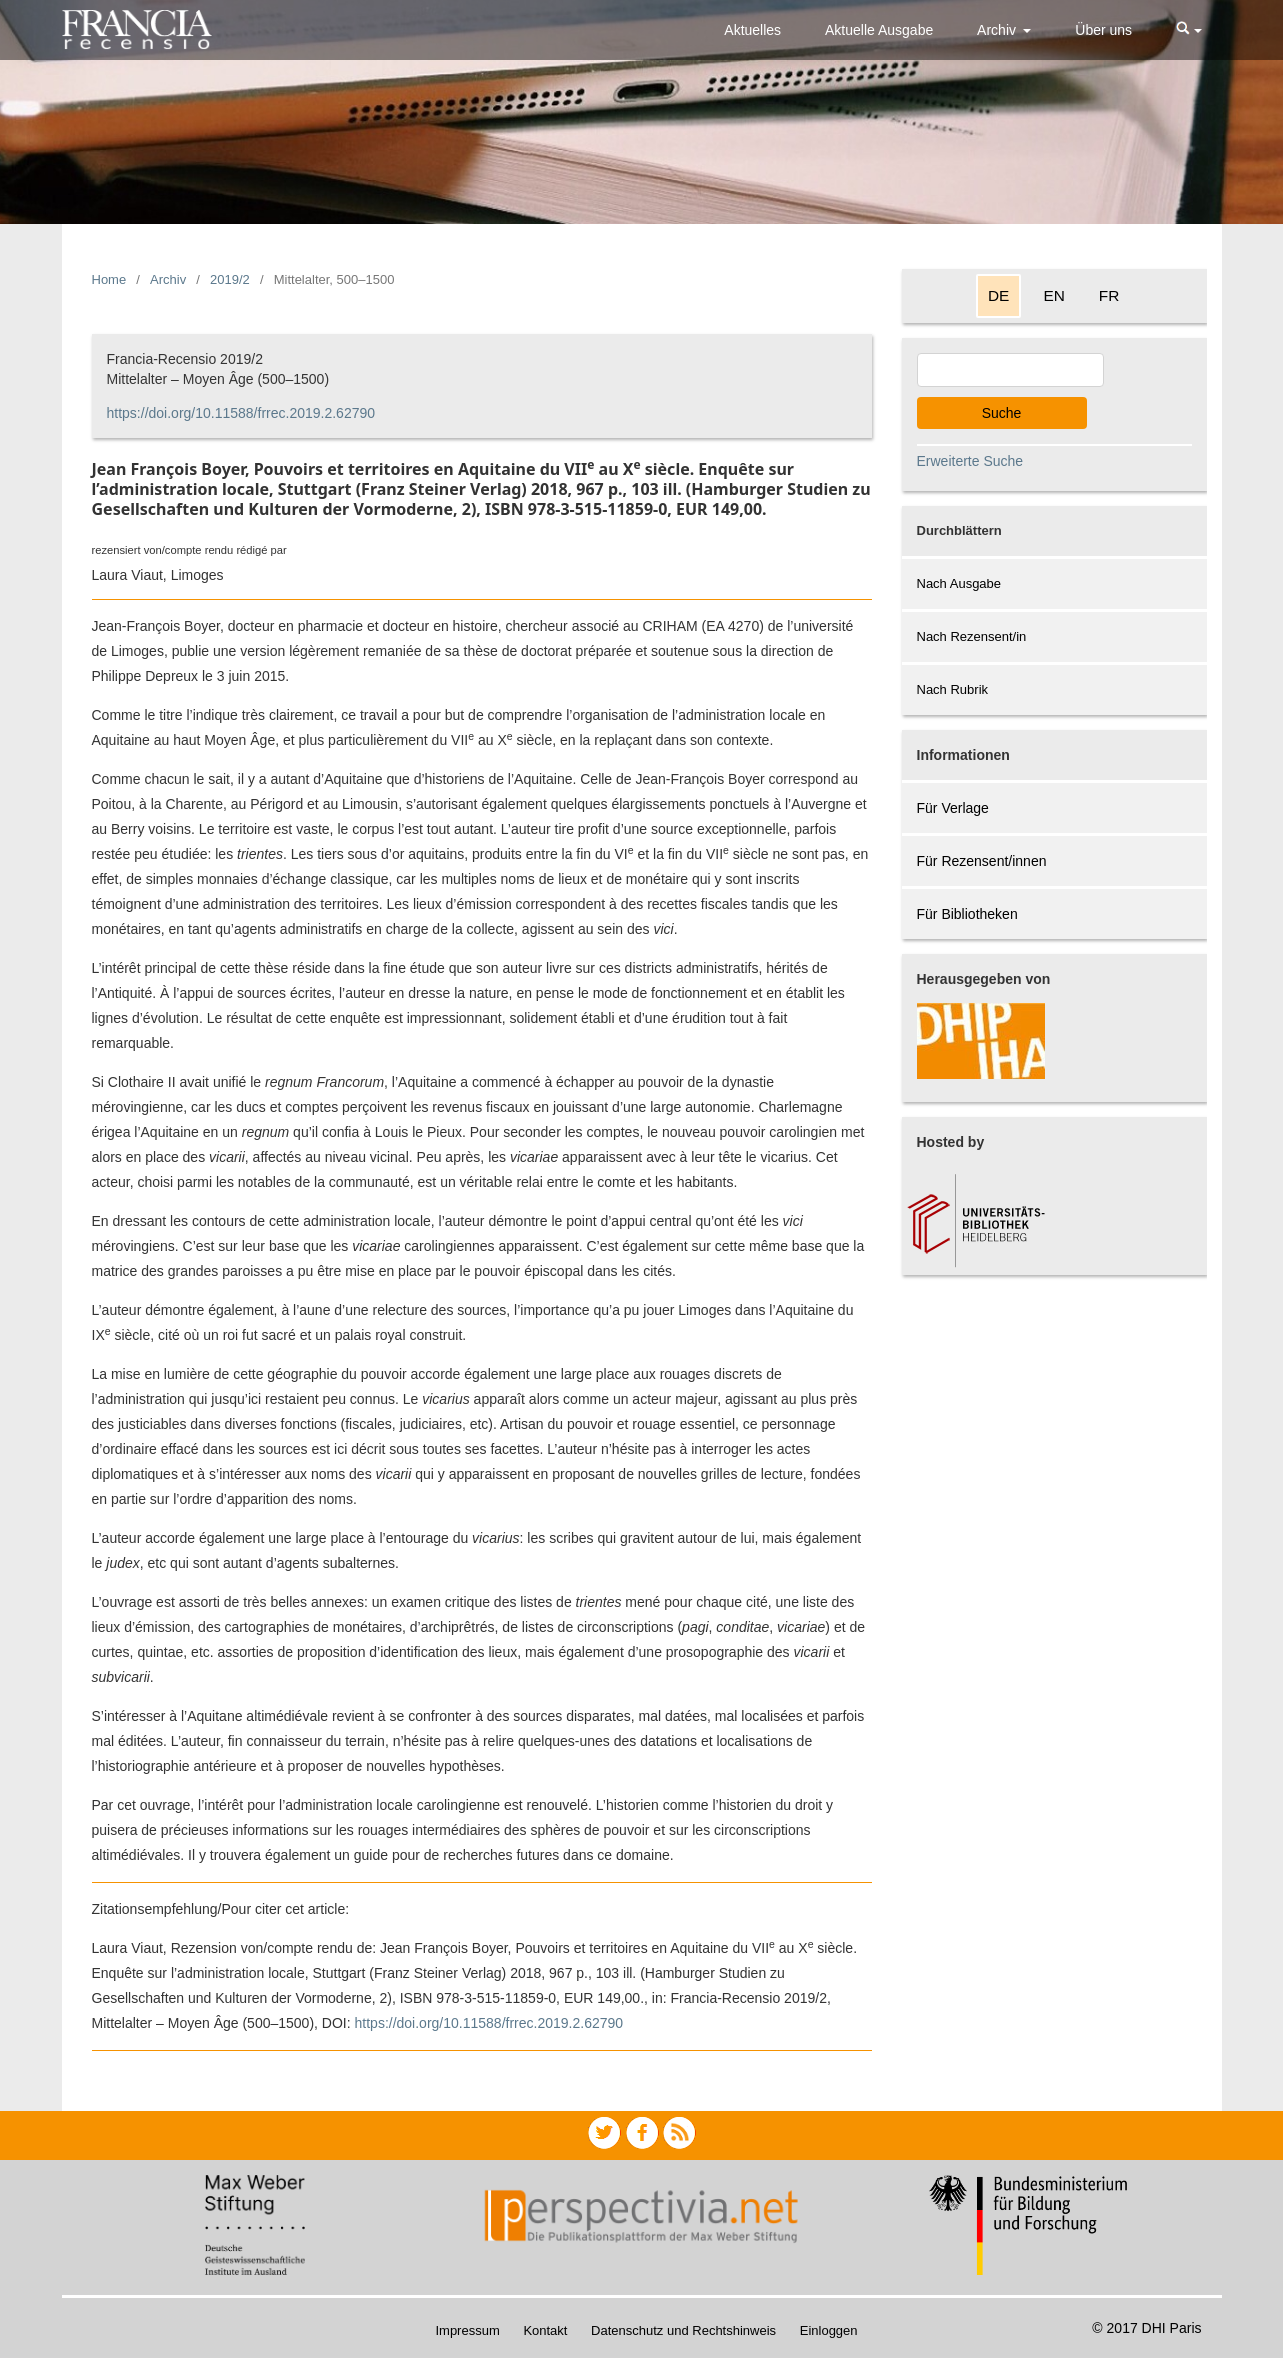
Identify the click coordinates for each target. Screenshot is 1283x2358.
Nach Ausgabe (959, 583)
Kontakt (545, 2330)
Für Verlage (953, 808)
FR (1109, 295)
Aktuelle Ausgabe (879, 30)
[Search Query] (1010, 370)
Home (109, 279)
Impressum (467, 2330)
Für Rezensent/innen (982, 861)
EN (1053, 295)
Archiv (998, 30)
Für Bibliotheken (967, 914)
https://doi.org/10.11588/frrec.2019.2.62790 (241, 413)
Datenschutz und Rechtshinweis (683, 2330)
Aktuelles (752, 30)
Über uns (1103, 30)
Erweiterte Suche (970, 461)
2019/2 (230, 279)
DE (998, 295)
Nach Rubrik (953, 689)
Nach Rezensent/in (972, 636)
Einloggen (829, 2330)
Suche (1002, 413)
